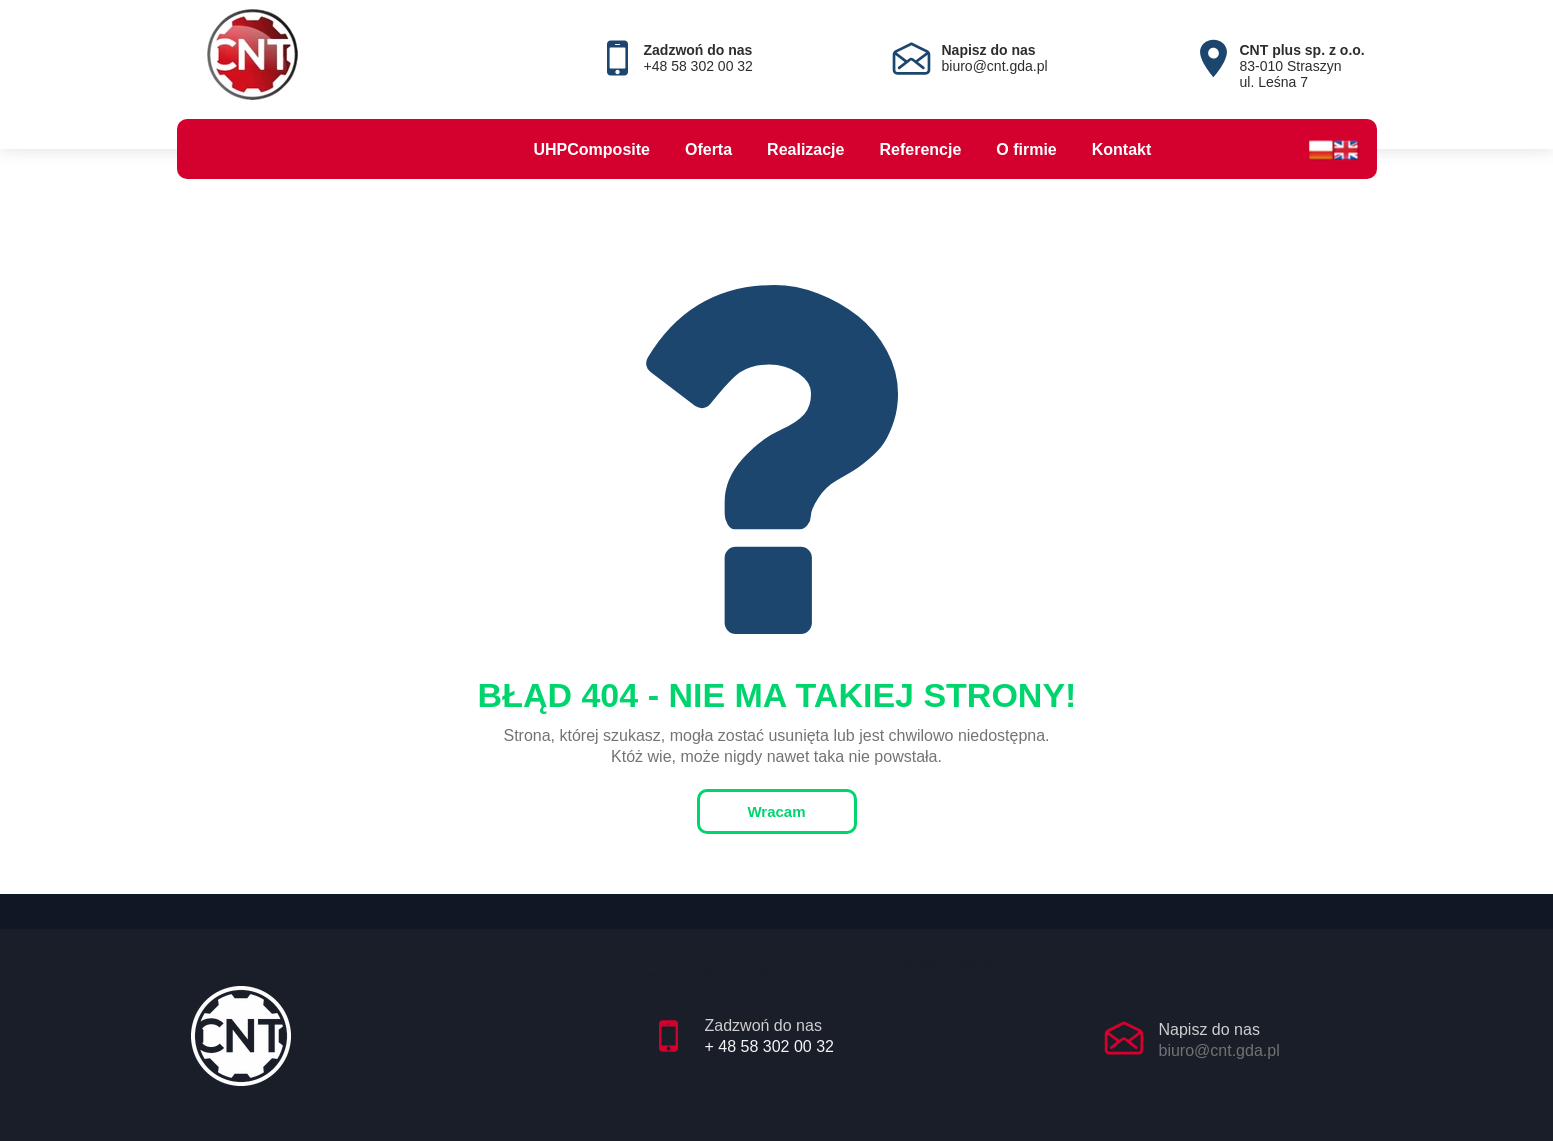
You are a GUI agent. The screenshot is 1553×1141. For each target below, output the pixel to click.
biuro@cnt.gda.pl (1219, 1050)
